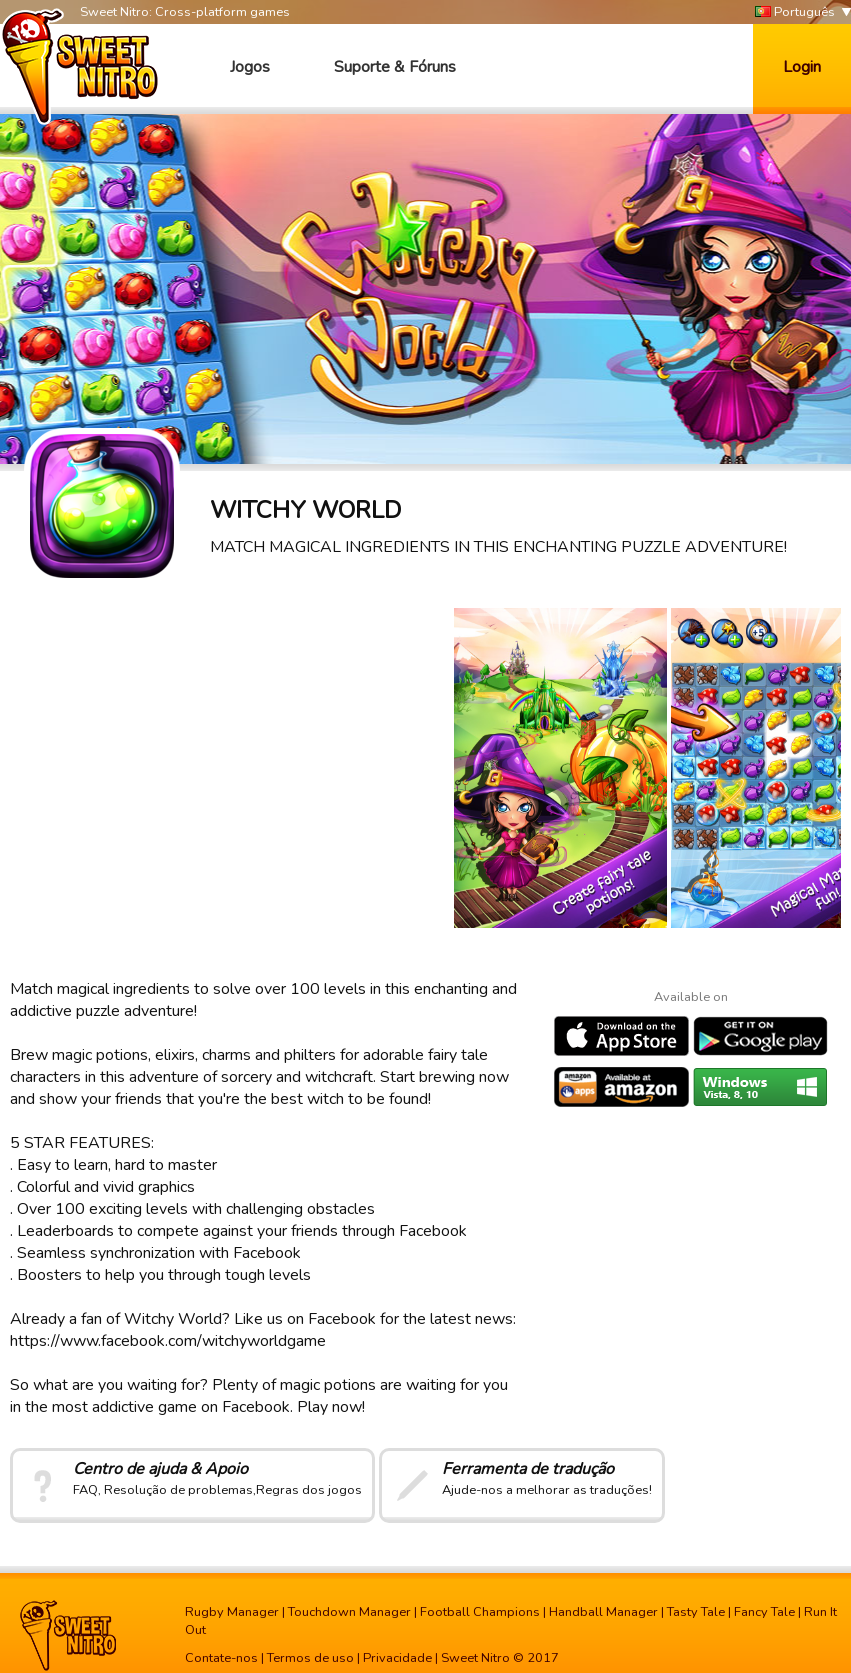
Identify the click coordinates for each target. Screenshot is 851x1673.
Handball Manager (603, 1612)
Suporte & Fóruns (395, 67)
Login (802, 67)
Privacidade (397, 1658)
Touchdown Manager (349, 1612)
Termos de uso (310, 1658)
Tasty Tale (696, 1612)
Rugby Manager (232, 1612)
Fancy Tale (764, 1612)
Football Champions (480, 1612)
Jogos (250, 67)
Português (795, 12)
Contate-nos (221, 1658)
